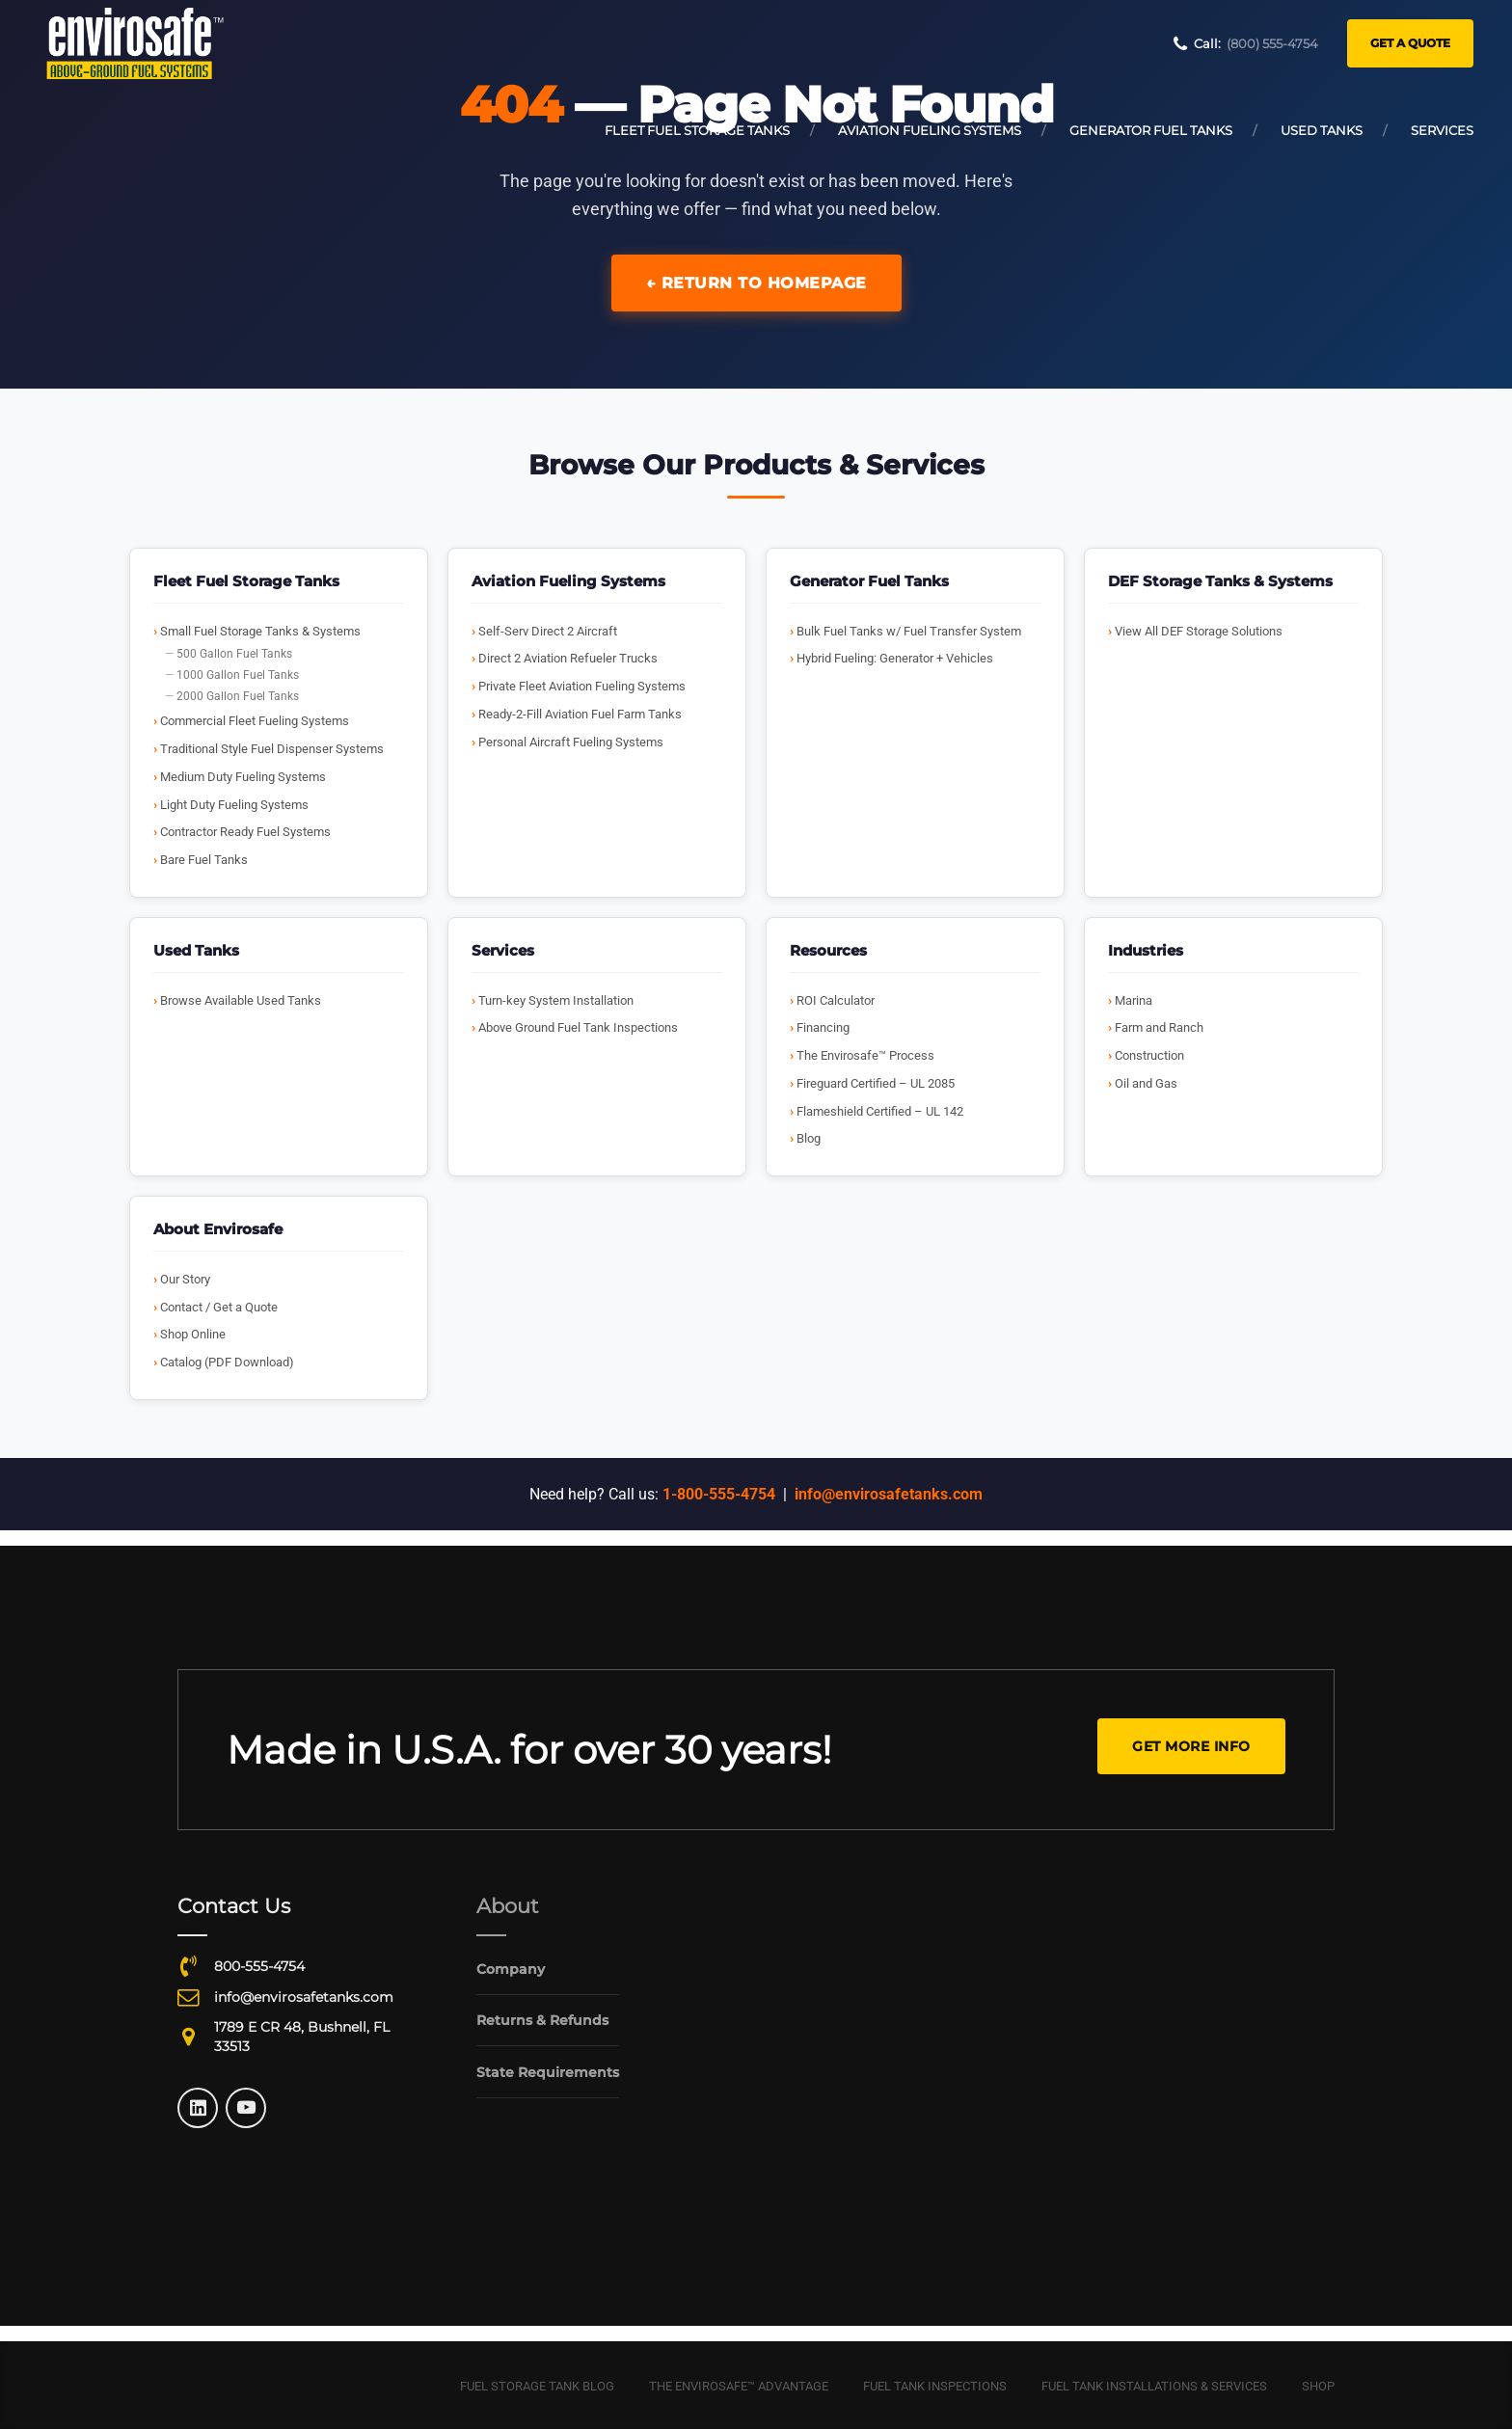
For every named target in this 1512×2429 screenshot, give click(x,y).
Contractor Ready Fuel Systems (245, 831)
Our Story (185, 1279)
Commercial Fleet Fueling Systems (254, 721)
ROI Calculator (835, 1000)
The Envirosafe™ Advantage (738, 2386)
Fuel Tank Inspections (935, 2386)
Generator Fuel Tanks (1150, 130)
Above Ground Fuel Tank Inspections (578, 1027)
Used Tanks (1322, 130)
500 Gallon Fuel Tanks (234, 654)
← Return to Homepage (756, 283)
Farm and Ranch (1159, 1027)
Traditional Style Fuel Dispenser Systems (272, 749)
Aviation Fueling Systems (929, 130)
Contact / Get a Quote (219, 1307)
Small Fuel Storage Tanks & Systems (260, 631)
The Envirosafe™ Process (865, 1055)
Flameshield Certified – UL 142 (879, 1111)
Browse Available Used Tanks (240, 1000)
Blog (808, 1138)
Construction (1149, 1055)
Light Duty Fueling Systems (234, 804)
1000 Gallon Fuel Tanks (237, 675)
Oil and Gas (1146, 1083)
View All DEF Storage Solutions (1198, 631)
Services (1442, 130)
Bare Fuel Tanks (204, 859)
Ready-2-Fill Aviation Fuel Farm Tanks (580, 714)
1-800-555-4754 (718, 1494)
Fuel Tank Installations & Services (1154, 2386)
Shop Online (193, 1334)
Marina (1133, 1000)
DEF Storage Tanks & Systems (1220, 581)
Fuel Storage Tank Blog (537, 2386)
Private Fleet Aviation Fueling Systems (582, 686)
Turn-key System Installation (556, 1000)
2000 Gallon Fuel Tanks (237, 696)
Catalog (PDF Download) (227, 1362)
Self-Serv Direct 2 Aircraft (547, 631)
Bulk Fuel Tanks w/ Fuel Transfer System (908, 631)
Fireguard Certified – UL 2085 (875, 1083)
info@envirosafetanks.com (889, 1494)
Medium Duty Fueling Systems (243, 776)
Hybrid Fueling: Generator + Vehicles (894, 658)
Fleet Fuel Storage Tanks (697, 130)
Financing (823, 1027)
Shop (1318, 2386)
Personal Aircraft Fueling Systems (570, 742)
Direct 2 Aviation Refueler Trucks (568, 658)
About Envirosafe (218, 1229)
